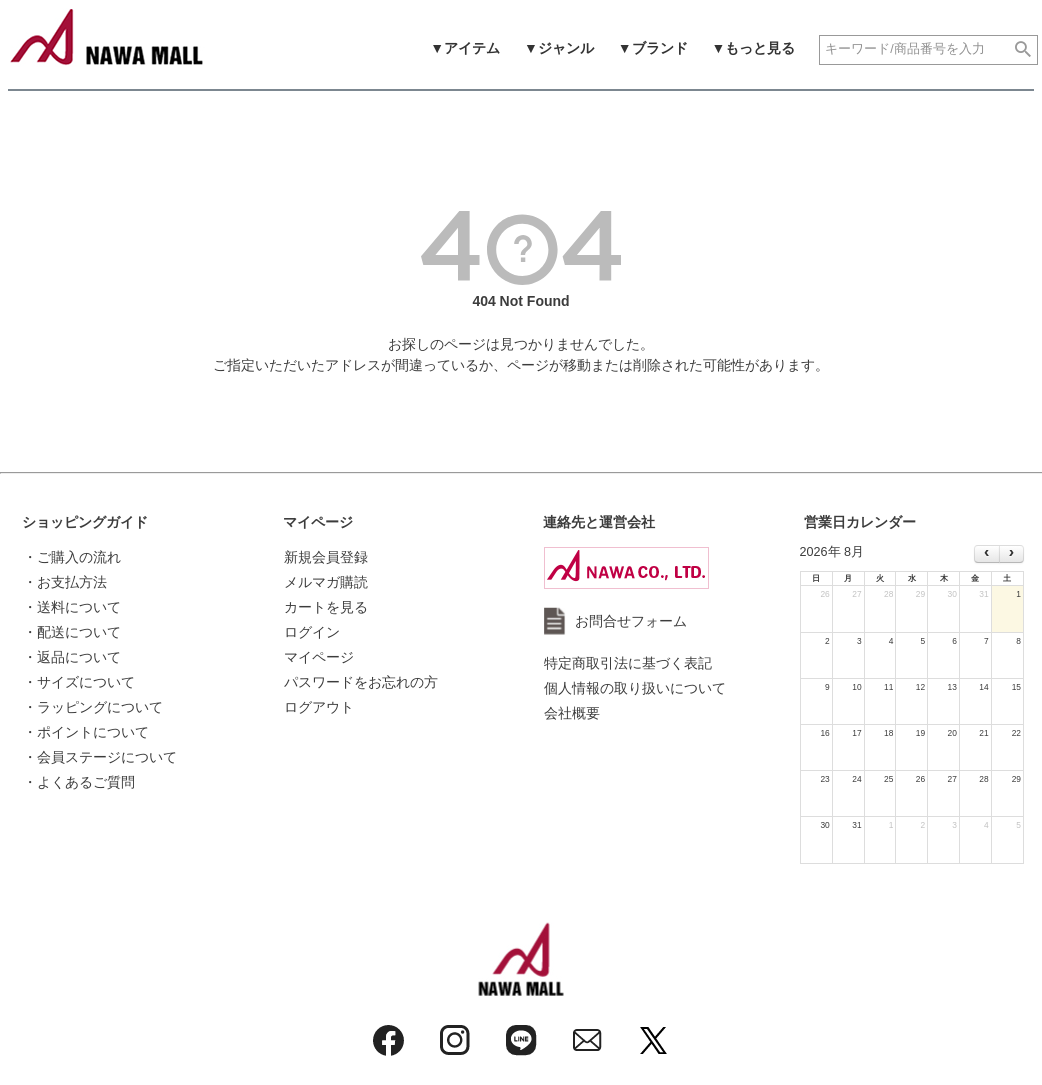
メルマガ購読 (326, 582)
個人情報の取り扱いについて (635, 688)
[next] (1011, 554)
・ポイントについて (86, 732)
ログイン (312, 632)
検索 (1023, 50)
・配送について (72, 632)
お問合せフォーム (631, 621)
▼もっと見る (754, 48)
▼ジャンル (559, 48)
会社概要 (572, 713)
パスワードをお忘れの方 (361, 682)
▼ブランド (653, 48)
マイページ (318, 522)
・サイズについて (79, 682)
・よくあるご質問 (79, 782)
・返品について (72, 657)
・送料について (72, 607)
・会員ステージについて (100, 757)
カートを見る (326, 607)
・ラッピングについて (93, 707)
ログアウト (319, 707)
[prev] (986, 554)
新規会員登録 (326, 557)
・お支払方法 (65, 582)
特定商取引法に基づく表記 (628, 663)
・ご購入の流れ (72, 557)
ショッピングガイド (85, 522)
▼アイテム (465, 48)
